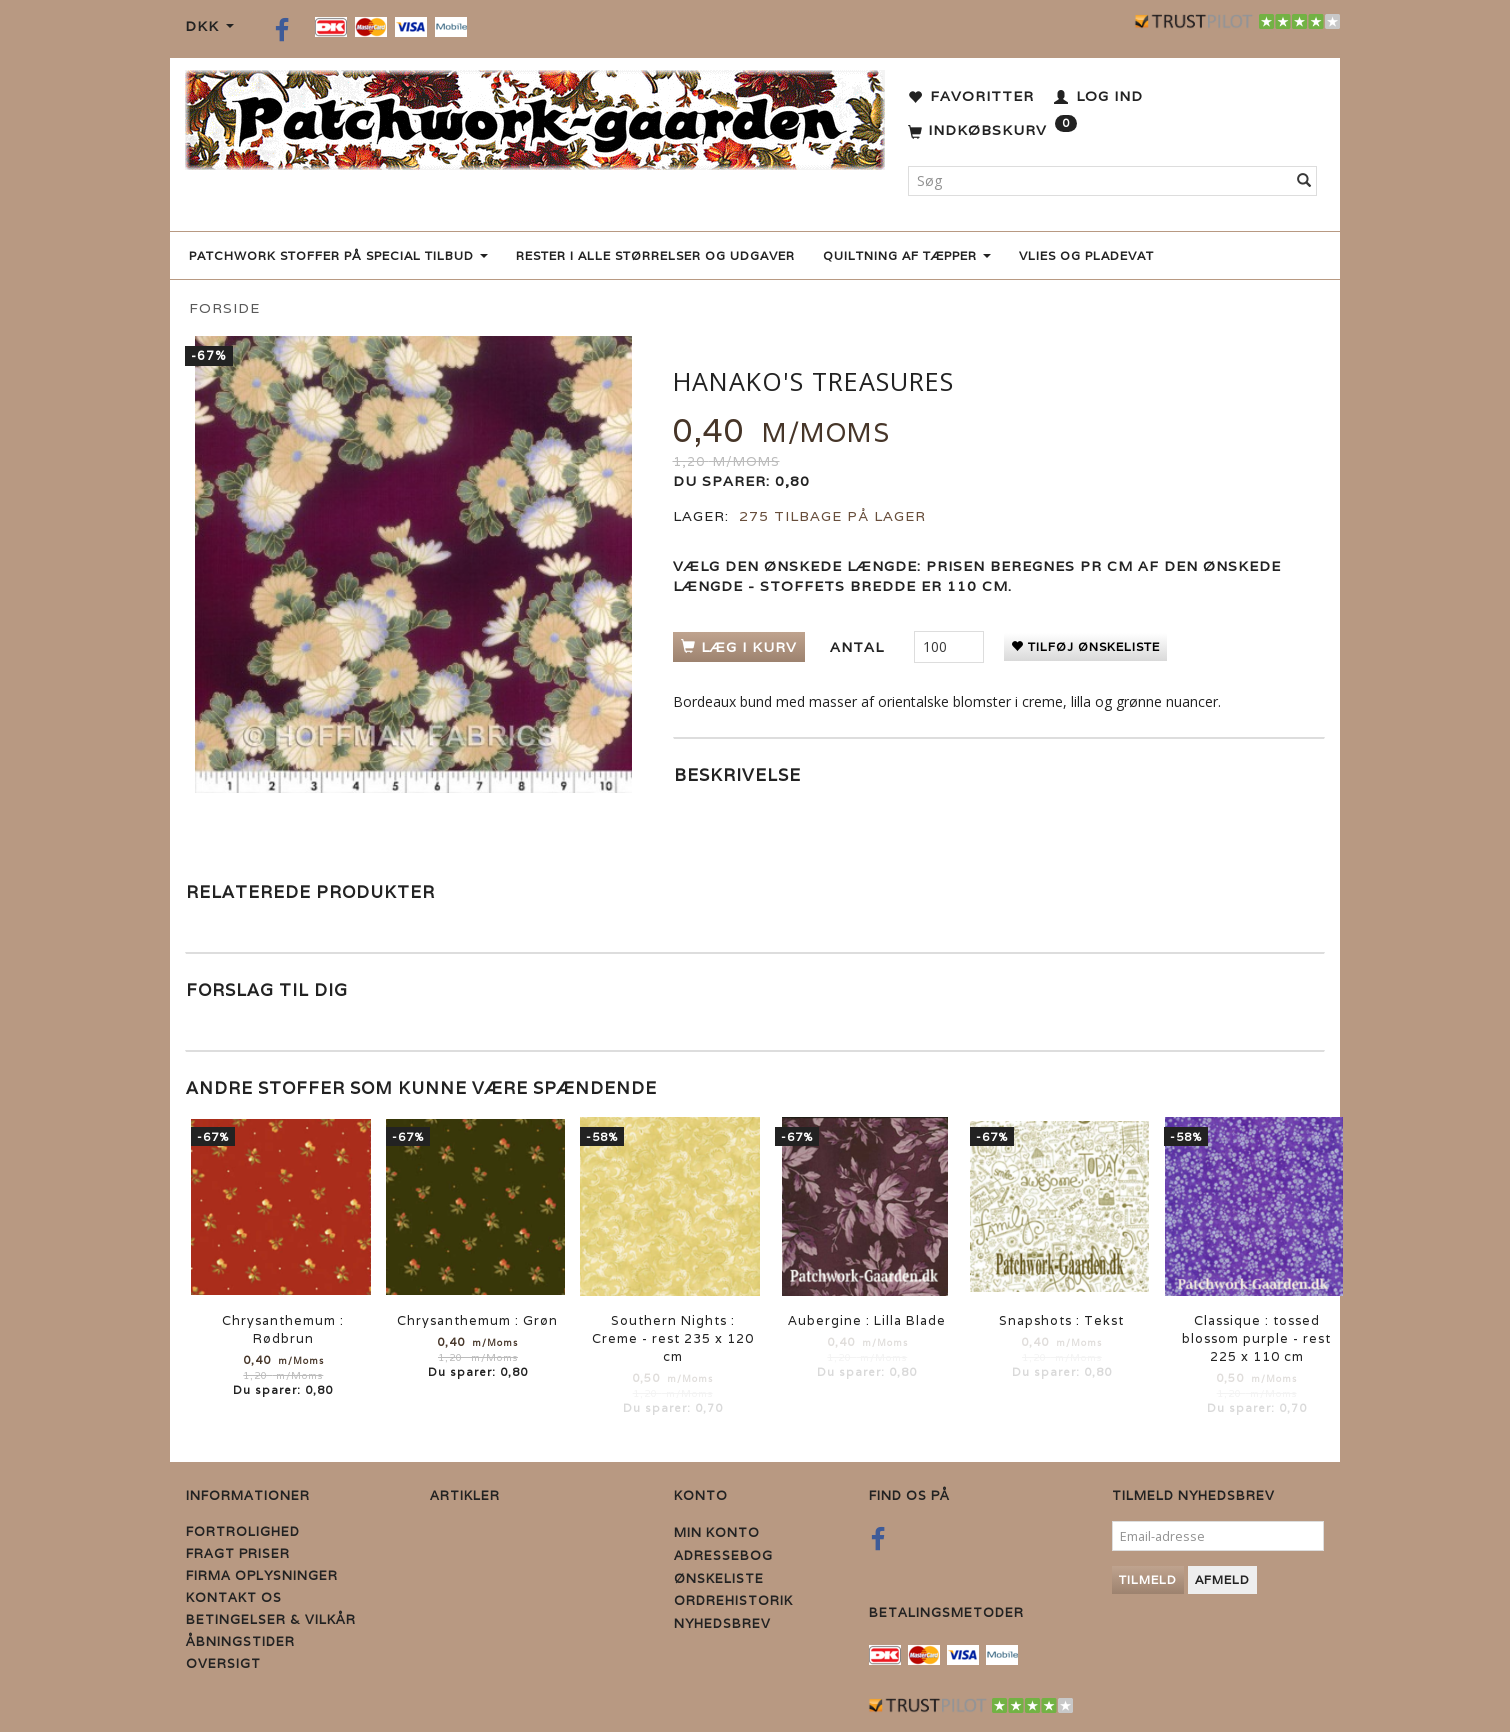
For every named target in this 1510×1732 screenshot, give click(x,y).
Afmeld (1222, 1579)
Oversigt (223, 1663)
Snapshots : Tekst (1061, 1320)
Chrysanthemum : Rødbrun (283, 1329)
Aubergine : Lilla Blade (867, 1320)
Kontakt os (234, 1597)
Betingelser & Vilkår (271, 1619)
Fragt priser (238, 1553)
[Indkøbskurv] (992, 131)
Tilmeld (1148, 1579)
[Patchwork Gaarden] (535, 115)
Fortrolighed (243, 1531)
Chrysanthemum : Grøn (477, 1320)
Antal (859, 647)
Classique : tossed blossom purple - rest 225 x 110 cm (1256, 1338)
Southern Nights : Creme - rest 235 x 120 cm (673, 1338)
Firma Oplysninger (262, 1575)
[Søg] (1304, 181)
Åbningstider (240, 1641)
